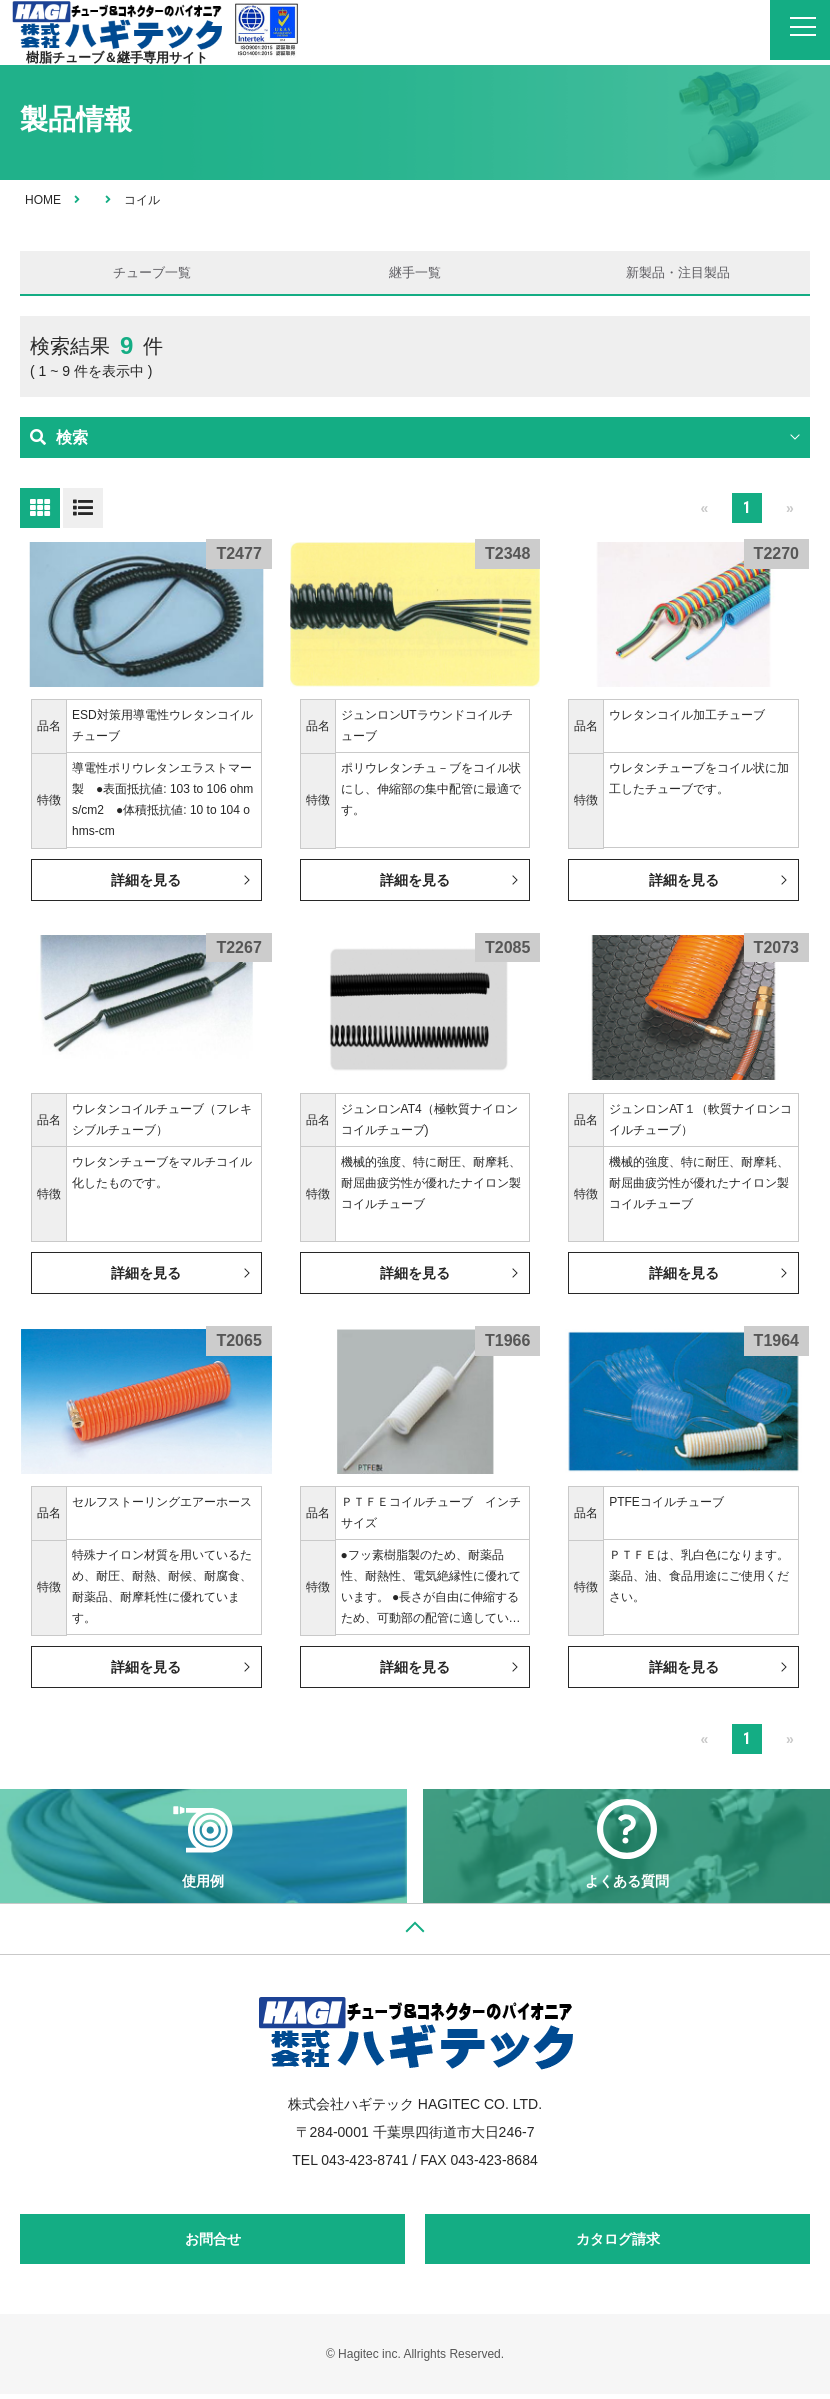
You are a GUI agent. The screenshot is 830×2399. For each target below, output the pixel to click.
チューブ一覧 (152, 274)
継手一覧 (415, 274)
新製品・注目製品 (678, 274)
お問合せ (213, 2244)
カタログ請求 (618, 2244)
